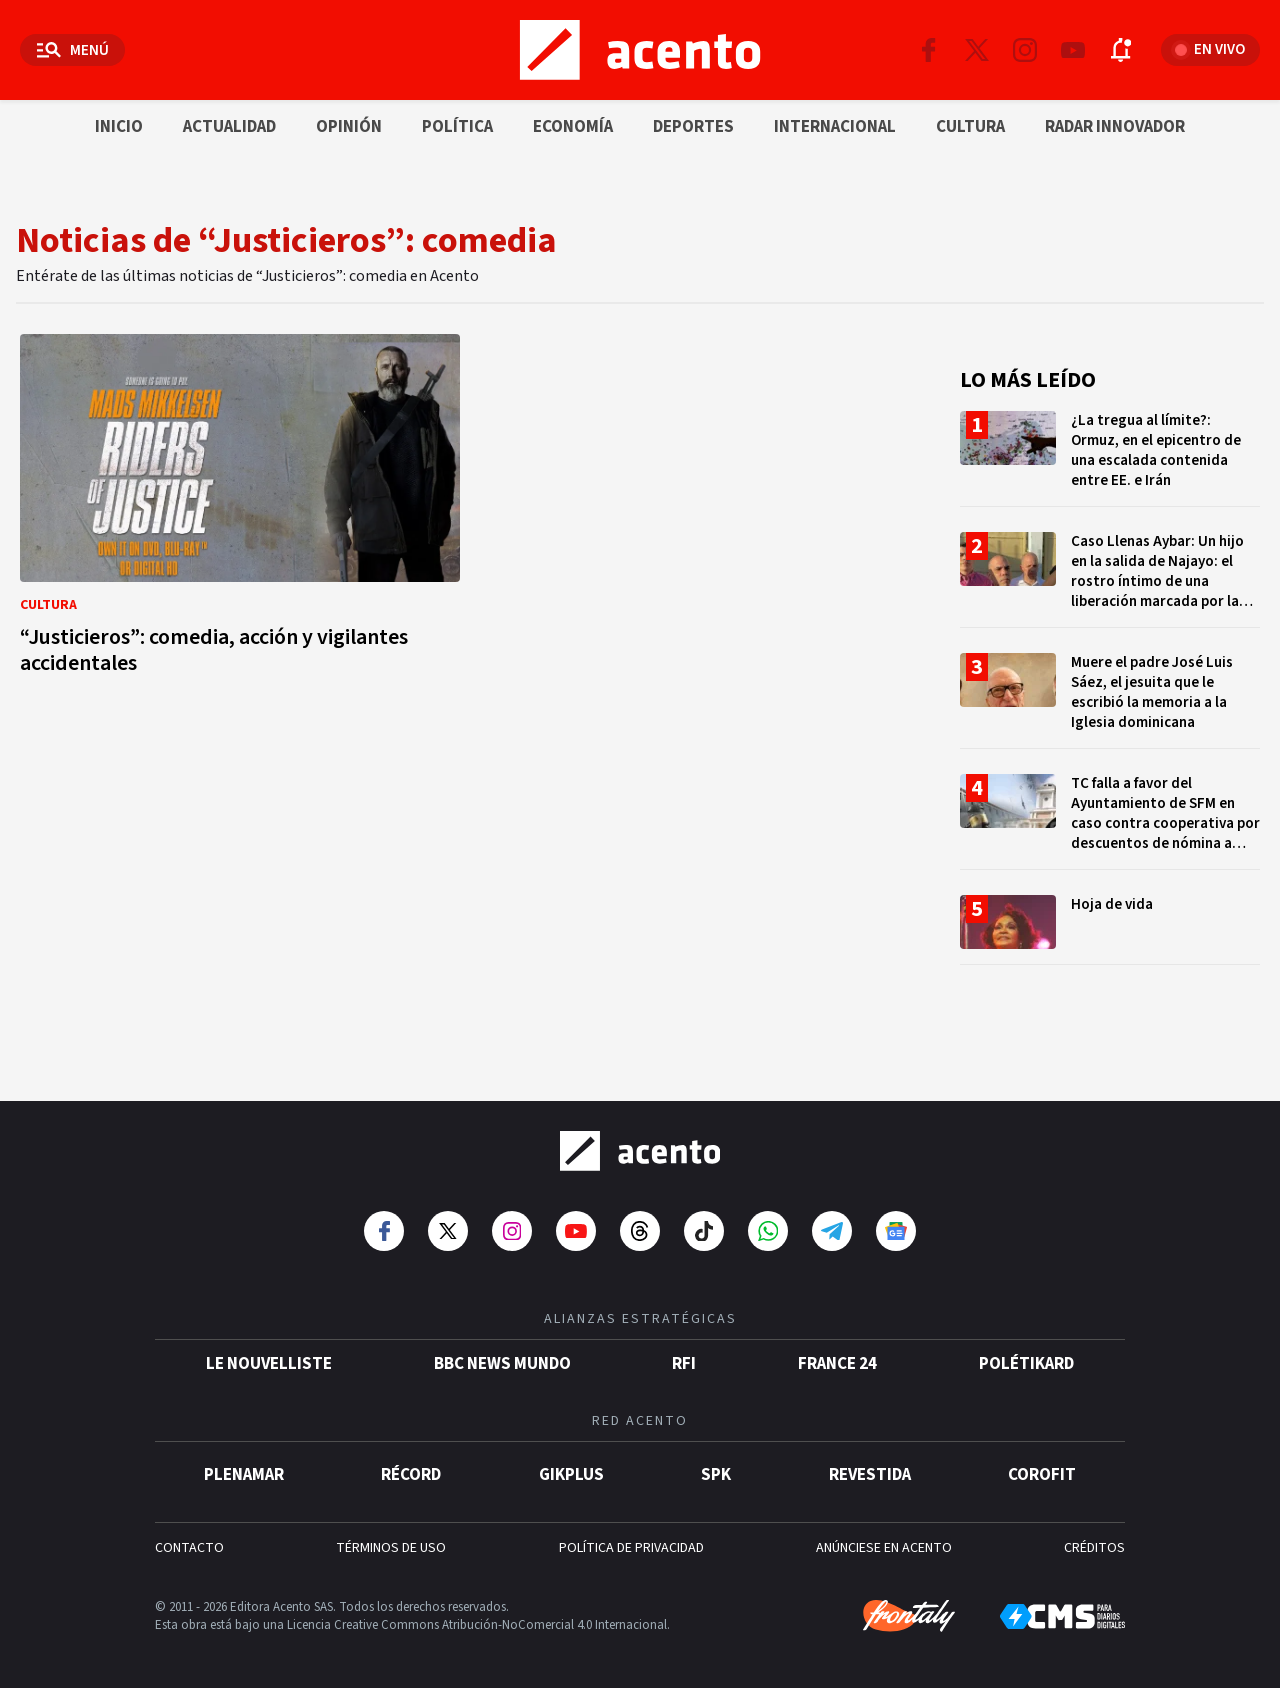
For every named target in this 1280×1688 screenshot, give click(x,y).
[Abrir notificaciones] (1121, 50)
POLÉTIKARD (1026, 1358)
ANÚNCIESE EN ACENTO (884, 1542)
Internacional (835, 127)
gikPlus (571, 1469)
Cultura (970, 127)
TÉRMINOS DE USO (391, 1542)
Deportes (693, 127)
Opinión (349, 127)
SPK (716, 1469)
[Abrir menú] (72, 50)
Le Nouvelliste (269, 1358)
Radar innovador (1115, 127)
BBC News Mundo (502, 1358)
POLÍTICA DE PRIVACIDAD (631, 1542)
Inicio (119, 127)
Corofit (1042, 1469)
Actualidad (229, 127)
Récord (411, 1469)
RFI (684, 1358)
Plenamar (244, 1469)
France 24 (837, 1358)
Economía (573, 127)
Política (457, 127)
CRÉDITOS (1094, 1542)
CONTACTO (189, 1542)
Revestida (870, 1469)
